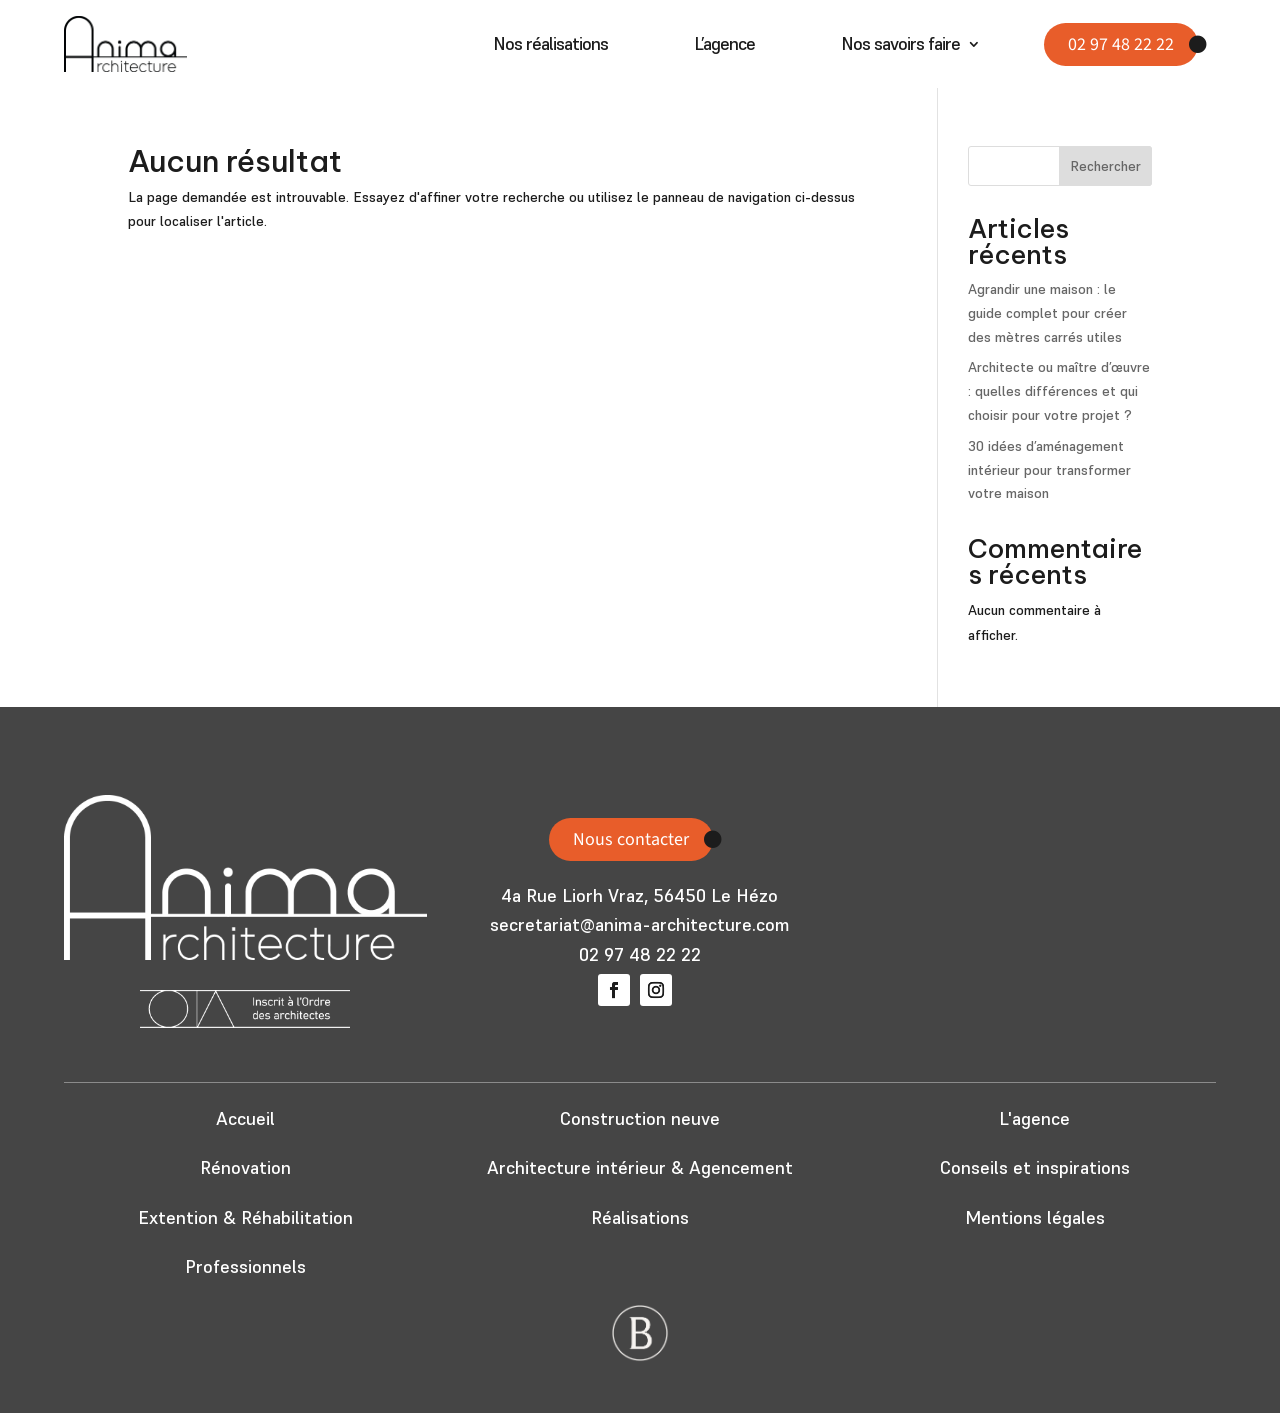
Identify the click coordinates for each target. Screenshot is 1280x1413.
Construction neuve (640, 1118)
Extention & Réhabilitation (245, 1217)
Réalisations (640, 1217)
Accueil (245, 1118)
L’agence (724, 46)
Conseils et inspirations (1035, 1167)
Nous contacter (631, 839)
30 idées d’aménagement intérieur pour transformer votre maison (1049, 470)
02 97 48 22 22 (1121, 44)
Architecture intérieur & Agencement (640, 1167)
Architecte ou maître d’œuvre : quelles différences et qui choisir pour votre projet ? (1059, 391)
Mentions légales (1035, 1217)
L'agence (1034, 1118)
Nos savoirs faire (900, 46)
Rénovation (245, 1167)
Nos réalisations (550, 46)
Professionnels (245, 1266)
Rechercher (1105, 166)
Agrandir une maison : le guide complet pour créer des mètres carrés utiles (1047, 313)
